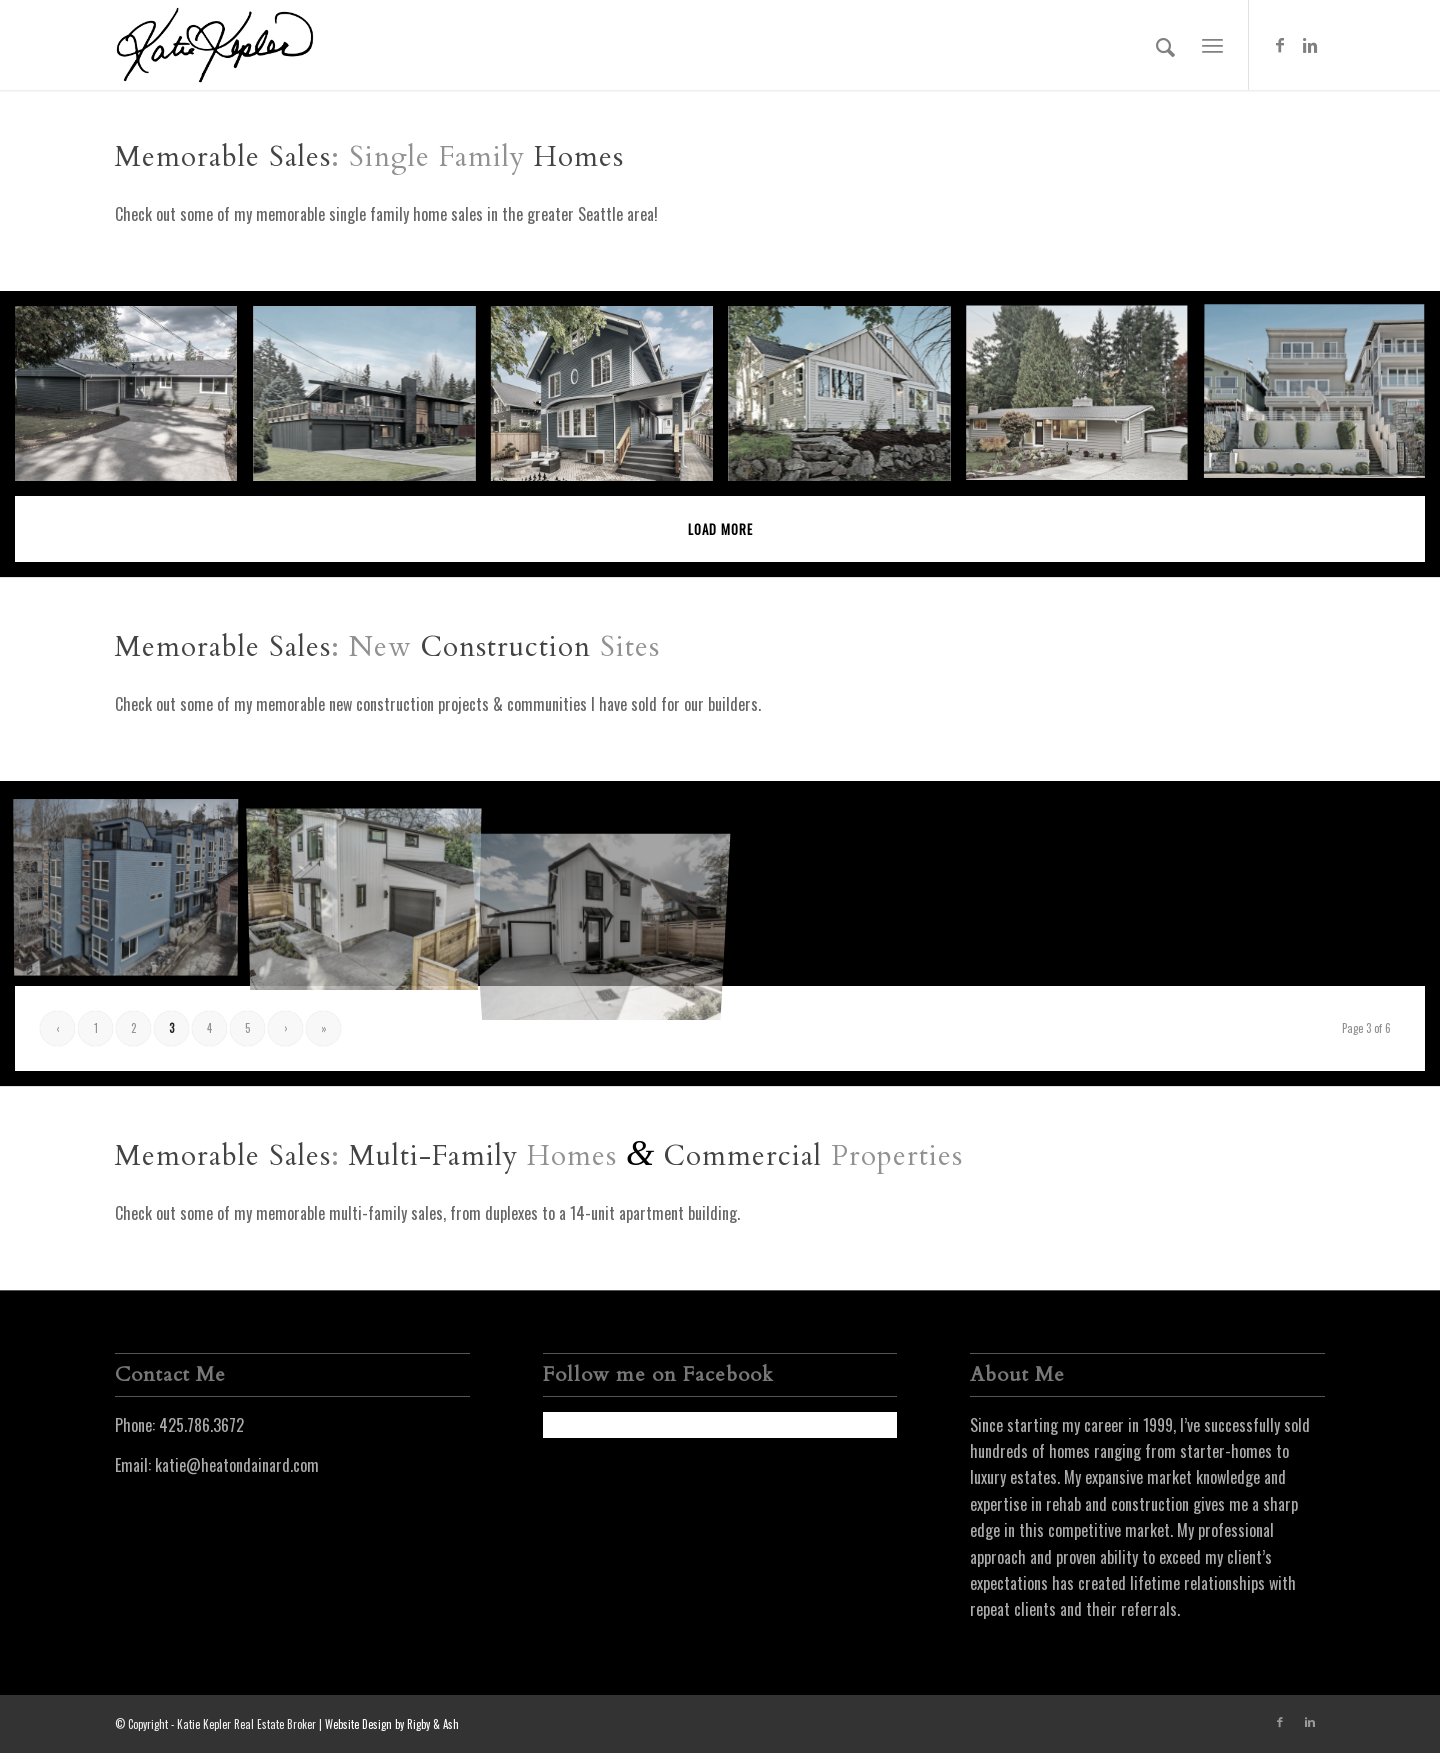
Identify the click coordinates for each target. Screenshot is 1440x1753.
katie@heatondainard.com (237, 1465)
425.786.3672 (201, 1425)
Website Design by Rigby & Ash (392, 1724)
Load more (720, 529)
